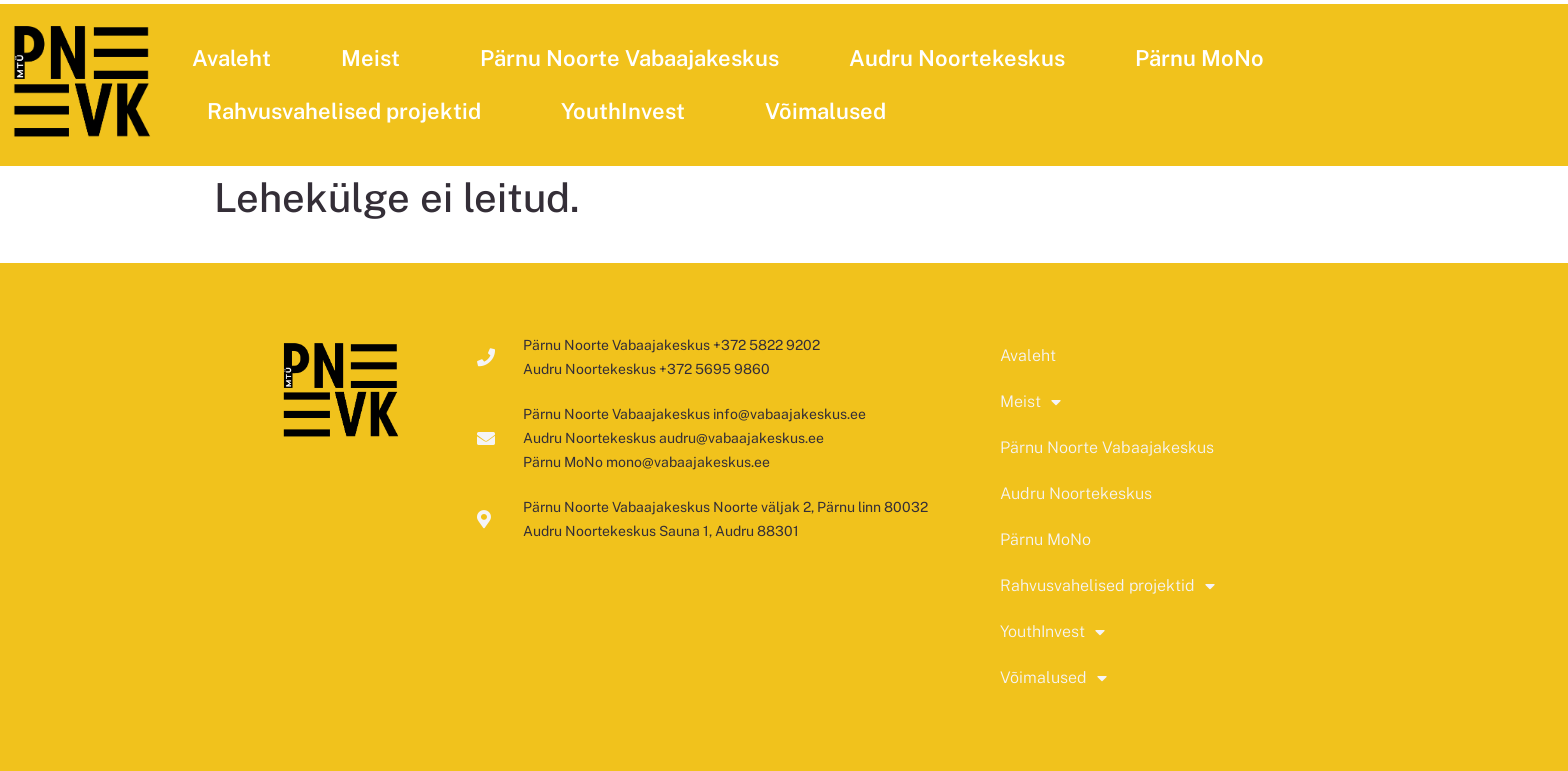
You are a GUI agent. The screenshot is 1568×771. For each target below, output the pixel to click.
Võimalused (830, 111)
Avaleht (231, 58)
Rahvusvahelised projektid (349, 111)
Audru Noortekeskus (957, 58)
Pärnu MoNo (1199, 58)
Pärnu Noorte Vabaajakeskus (629, 58)
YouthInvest (628, 111)
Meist (375, 58)
